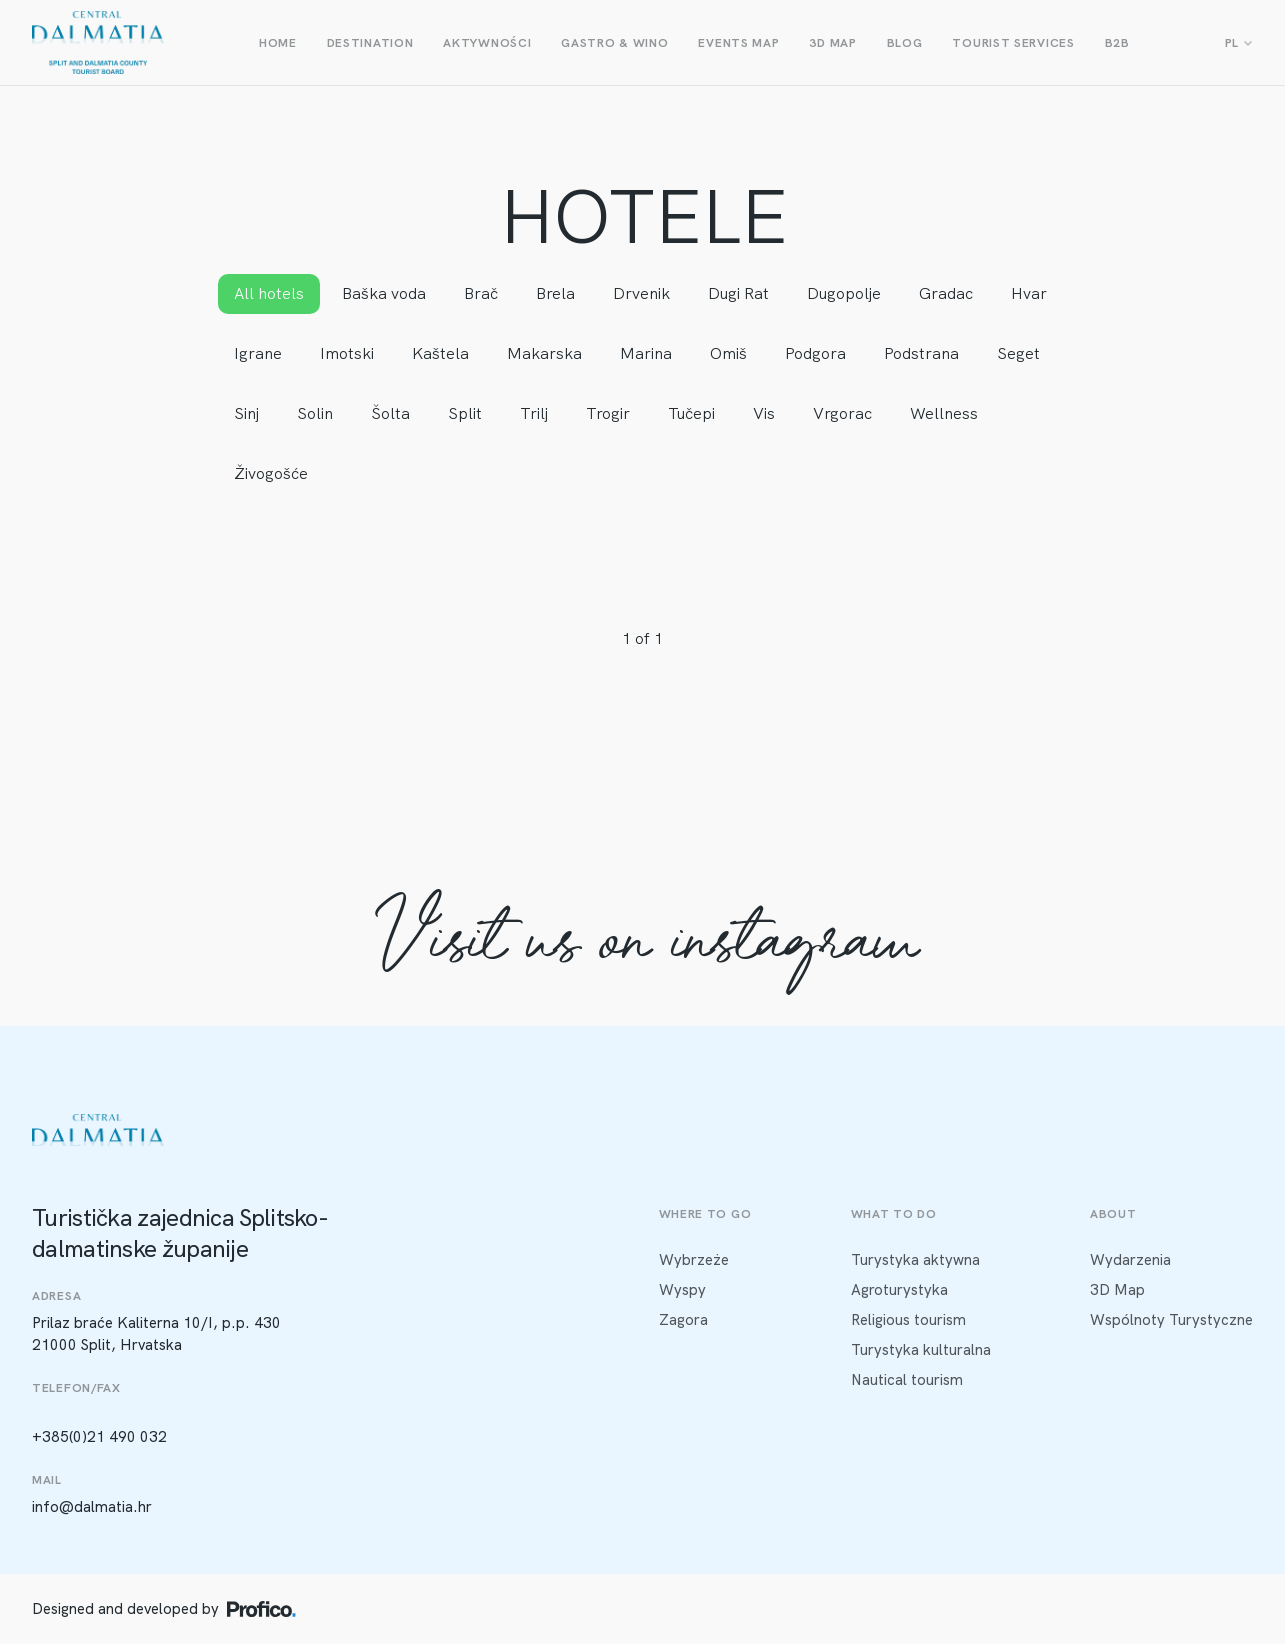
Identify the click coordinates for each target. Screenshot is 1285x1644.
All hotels (269, 293)
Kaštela (440, 353)
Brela (555, 293)
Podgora (815, 353)
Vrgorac (842, 413)
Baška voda (384, 293)
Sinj (246, 413)
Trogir (608, 413)
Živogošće (271, 473)
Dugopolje (844, 293)
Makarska (544, 353)
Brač (481, 293)
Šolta (390, 413)
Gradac (946, 293)
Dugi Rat (738, 293)
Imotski (347, 353)
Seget (1018, 353)
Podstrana (921, 353)
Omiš (728, 353)
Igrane (258, 353)
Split (465, 413)
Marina (646, 353)
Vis (764, 413)
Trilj (534, 413)
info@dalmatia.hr (92, 1507)
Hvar (1029, 293)
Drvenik (641, 293)
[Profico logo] (261, 1609)
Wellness (944, 413)
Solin (315, 413)
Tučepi (691, 413)
